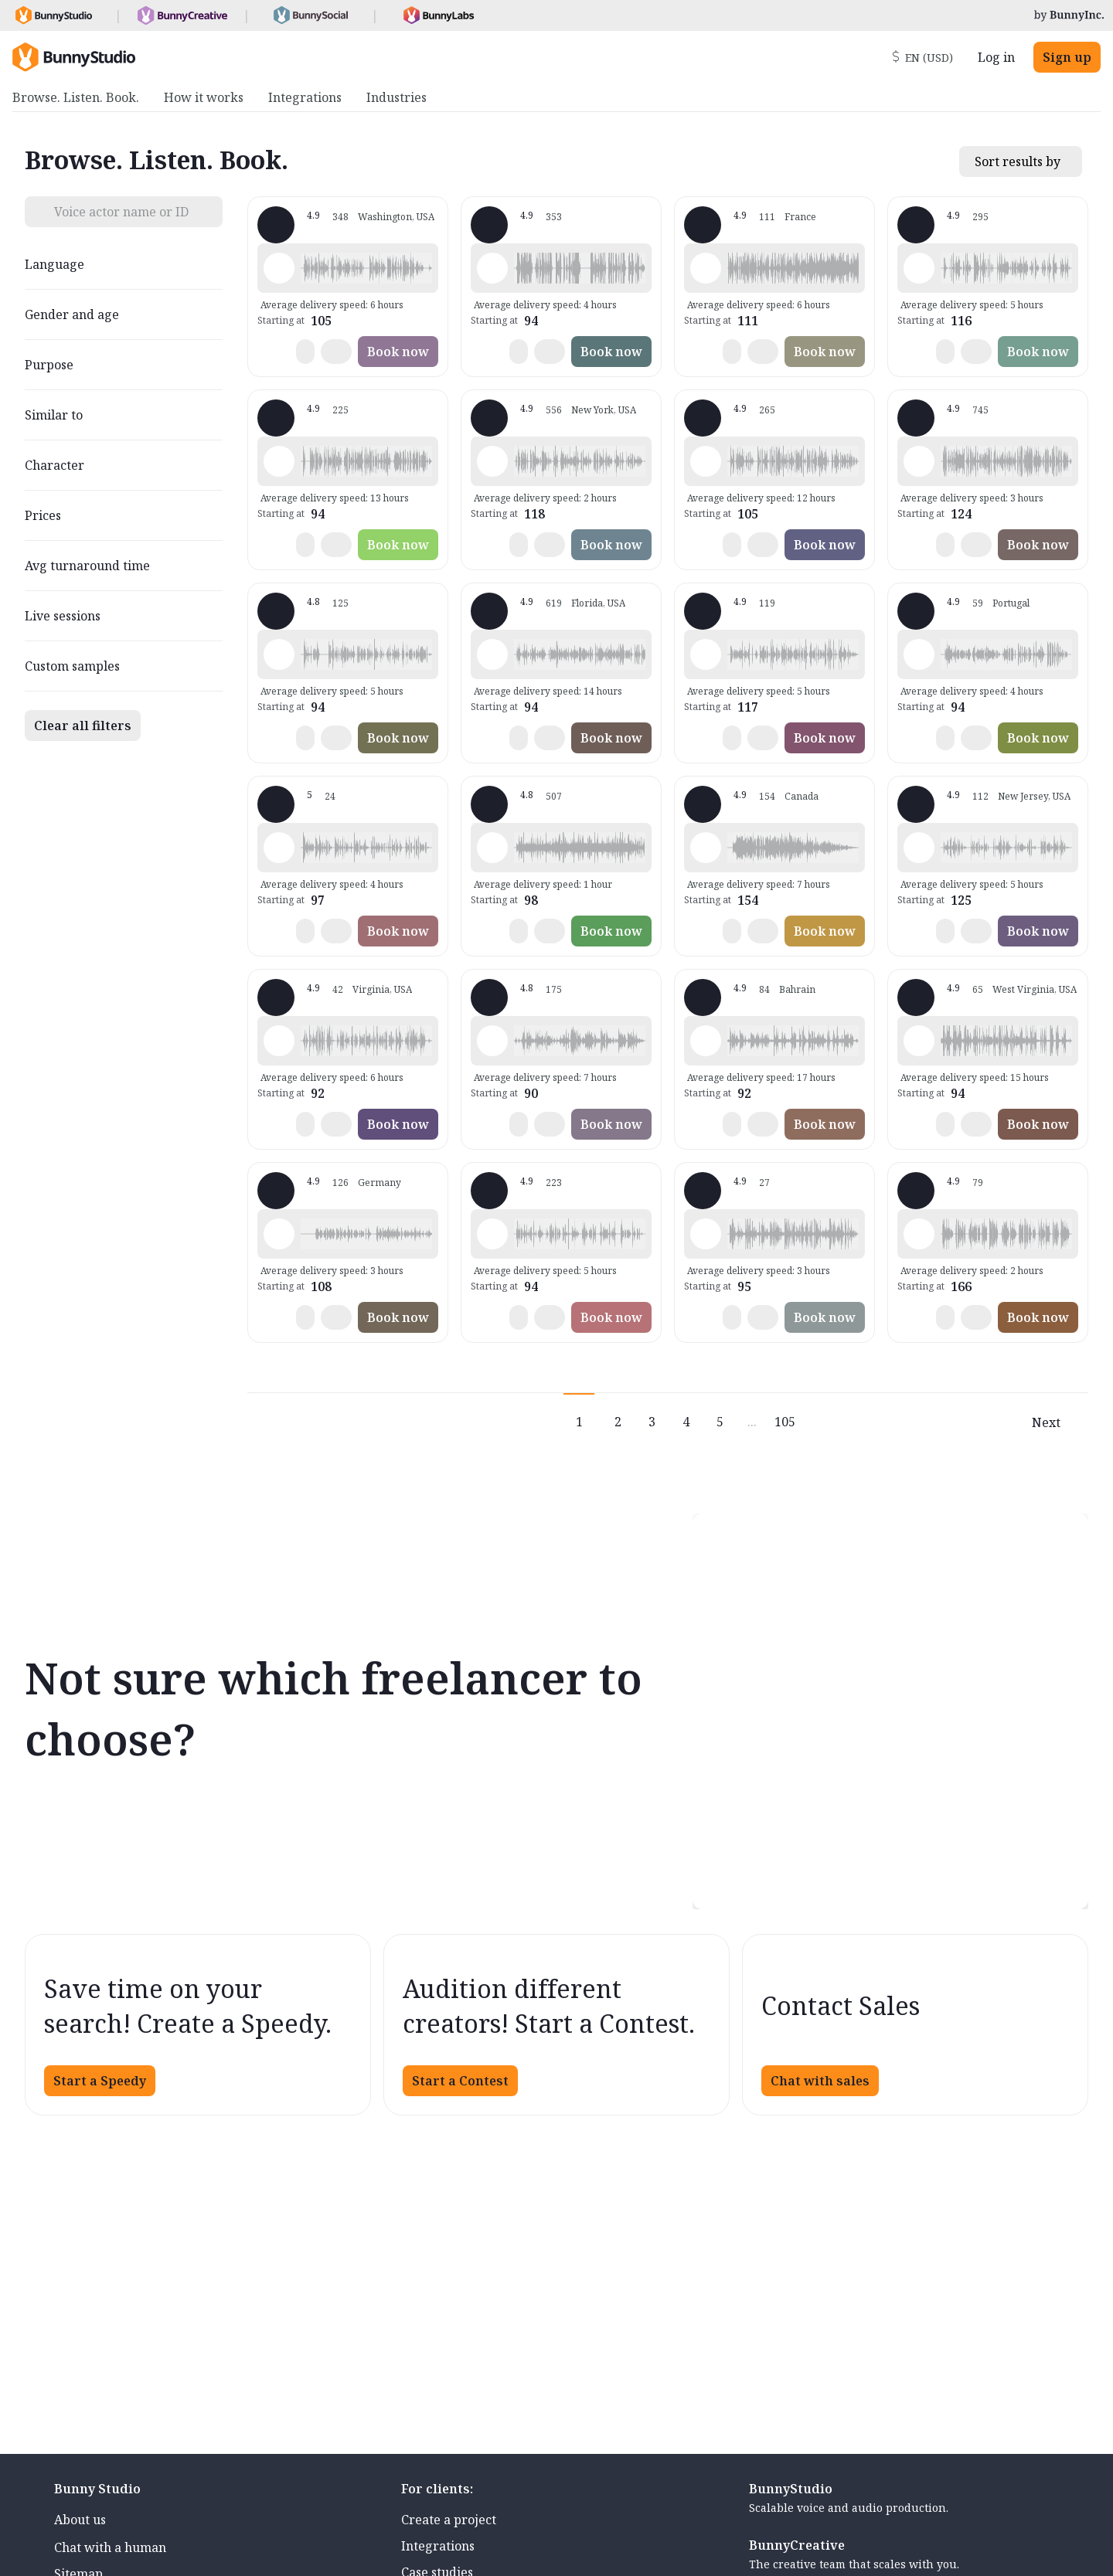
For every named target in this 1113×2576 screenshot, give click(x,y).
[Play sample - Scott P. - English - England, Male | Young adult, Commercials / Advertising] (705, 1040)
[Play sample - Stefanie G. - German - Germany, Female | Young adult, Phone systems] (279, 1233)
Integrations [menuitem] (305, 97)
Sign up (1067, 57)
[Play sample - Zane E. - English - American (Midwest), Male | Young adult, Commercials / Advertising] (919, 1040)
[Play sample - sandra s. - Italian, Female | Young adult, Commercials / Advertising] (492, 1040)
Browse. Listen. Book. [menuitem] (75, 97)
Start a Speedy (99, 2080)
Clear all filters (82, 725)
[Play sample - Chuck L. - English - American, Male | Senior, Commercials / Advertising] (919, 1233)
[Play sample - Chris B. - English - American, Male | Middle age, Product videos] (492, 1233)
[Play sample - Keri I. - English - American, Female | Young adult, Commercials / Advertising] (705, 847)
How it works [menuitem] (203, 97)
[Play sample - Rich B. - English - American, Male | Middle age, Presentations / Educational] (279, 461)
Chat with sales (820, 2080)
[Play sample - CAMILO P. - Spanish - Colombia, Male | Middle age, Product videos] (279, 1040)
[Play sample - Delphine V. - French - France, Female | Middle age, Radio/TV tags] (705, 268)
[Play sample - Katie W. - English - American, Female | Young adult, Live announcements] (492, 461)
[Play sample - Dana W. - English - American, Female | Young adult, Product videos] (705, 654)
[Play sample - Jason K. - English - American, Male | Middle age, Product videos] (705, 461)
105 (784, 1421)
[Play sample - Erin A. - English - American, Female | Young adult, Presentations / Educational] (492, 847)
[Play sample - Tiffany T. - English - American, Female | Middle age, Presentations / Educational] (492, 654)
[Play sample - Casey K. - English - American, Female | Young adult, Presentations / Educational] (279, 847)
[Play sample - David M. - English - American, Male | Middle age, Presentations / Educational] (279, 654)
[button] (366, 268)
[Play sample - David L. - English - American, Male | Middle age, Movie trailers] (492, 268)
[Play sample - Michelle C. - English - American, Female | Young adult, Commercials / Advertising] (919, 461)
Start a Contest (460, 2080)
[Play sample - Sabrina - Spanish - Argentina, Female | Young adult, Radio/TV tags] (919, 654)
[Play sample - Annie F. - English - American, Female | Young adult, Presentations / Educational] (919, 847)
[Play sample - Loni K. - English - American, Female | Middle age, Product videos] (279, 268)
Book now (398, 351)
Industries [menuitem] (396, 97)
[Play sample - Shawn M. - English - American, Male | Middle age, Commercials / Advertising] (919, 268)
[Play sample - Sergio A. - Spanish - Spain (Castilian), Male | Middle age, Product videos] (705, 1233)
